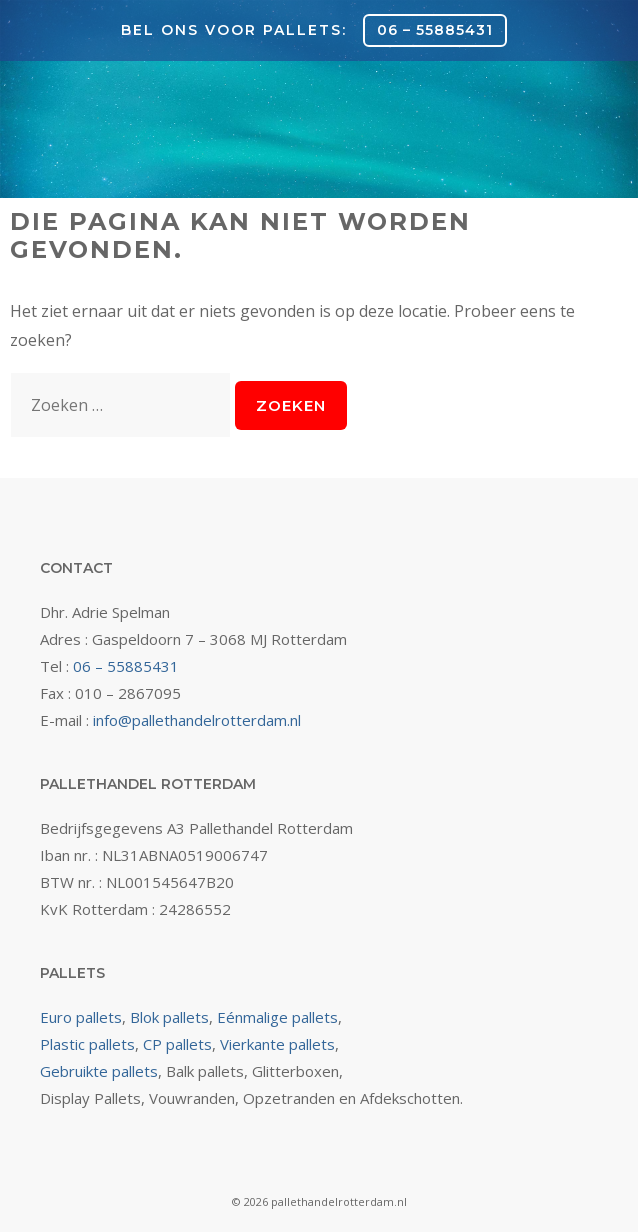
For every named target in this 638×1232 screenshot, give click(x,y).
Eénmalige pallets (277, 1017)
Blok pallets (169, 1017)
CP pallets (177, 1044)
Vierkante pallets (277, 1044)
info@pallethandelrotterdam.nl (197, 720)
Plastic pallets (87, 1044)
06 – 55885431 (435, 30)
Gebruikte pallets (99, 1071)
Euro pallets (81, 1017)
